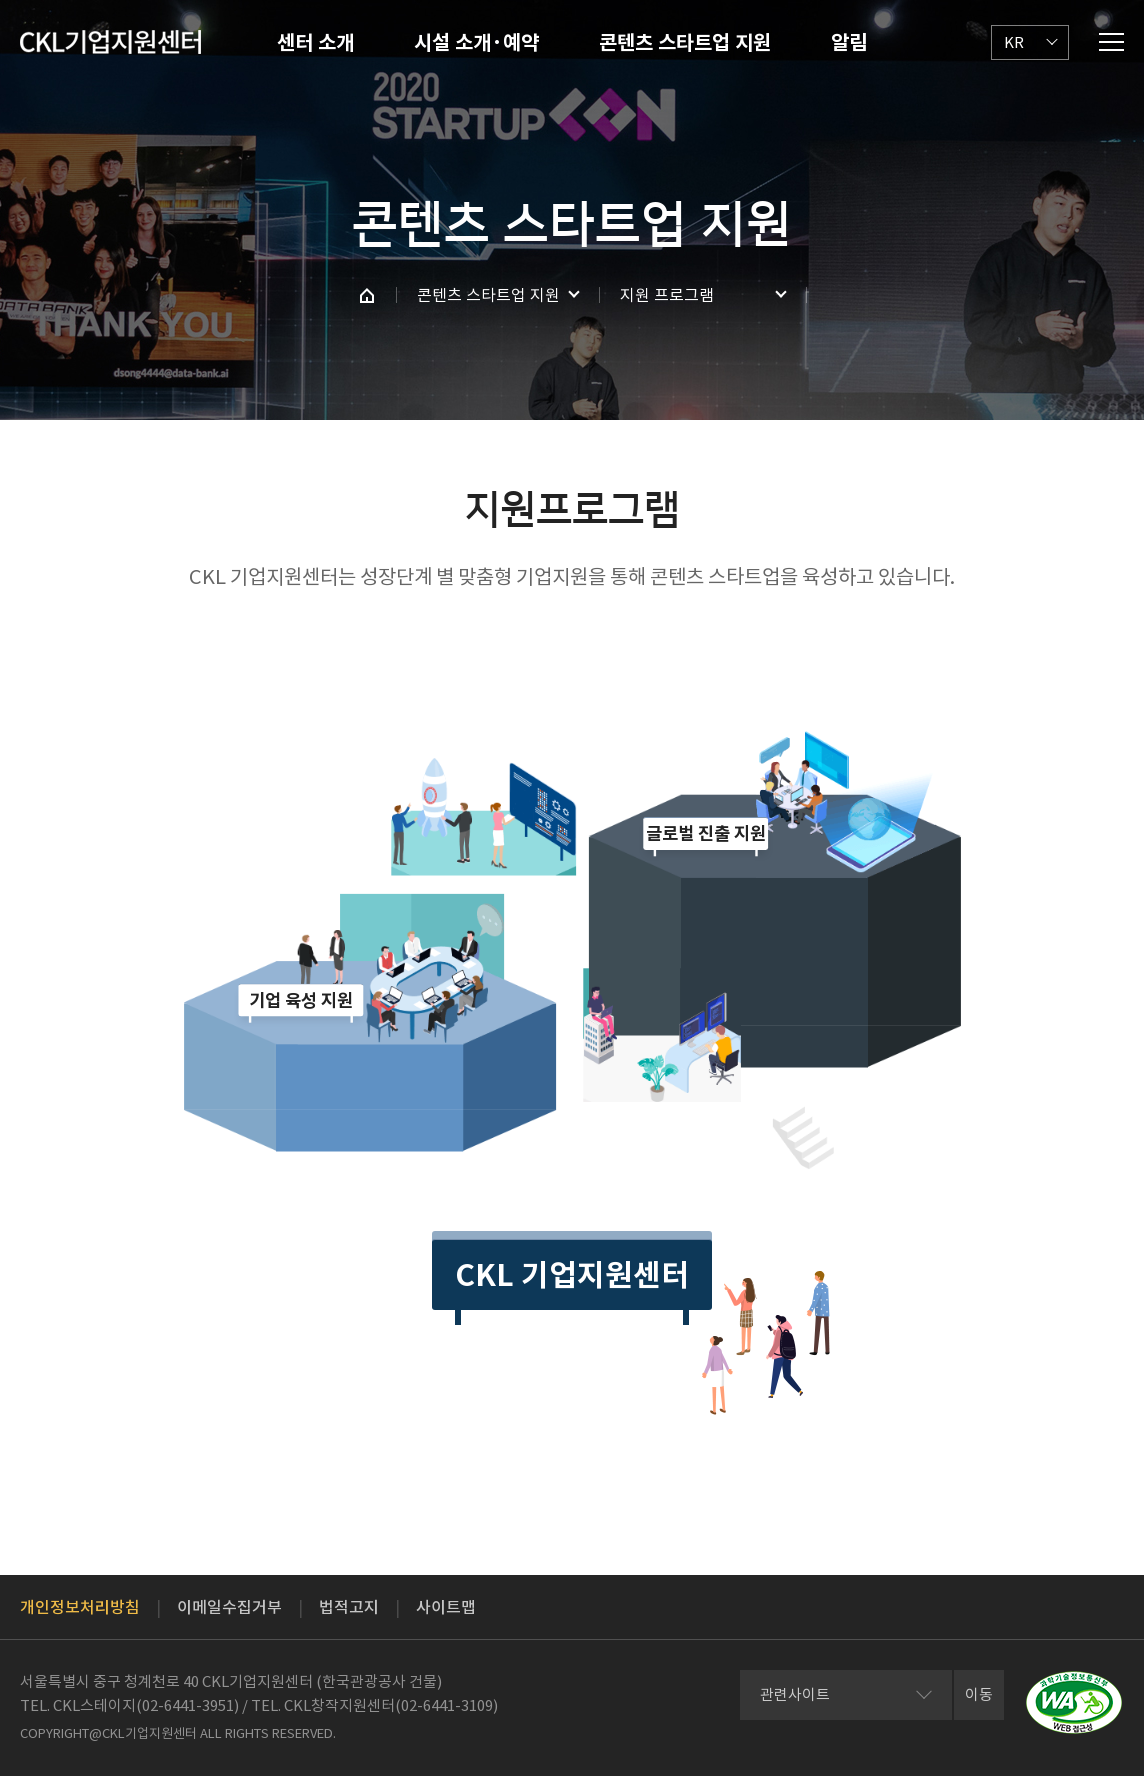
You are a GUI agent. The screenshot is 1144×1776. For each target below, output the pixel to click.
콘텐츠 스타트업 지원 (685, 43)
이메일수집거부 (229, 1607)
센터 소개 (315, 43)
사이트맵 (446, 1607)
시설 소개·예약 (476, 43)
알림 (849, 43)
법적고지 (349, 1607)
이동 (979, 1694)
